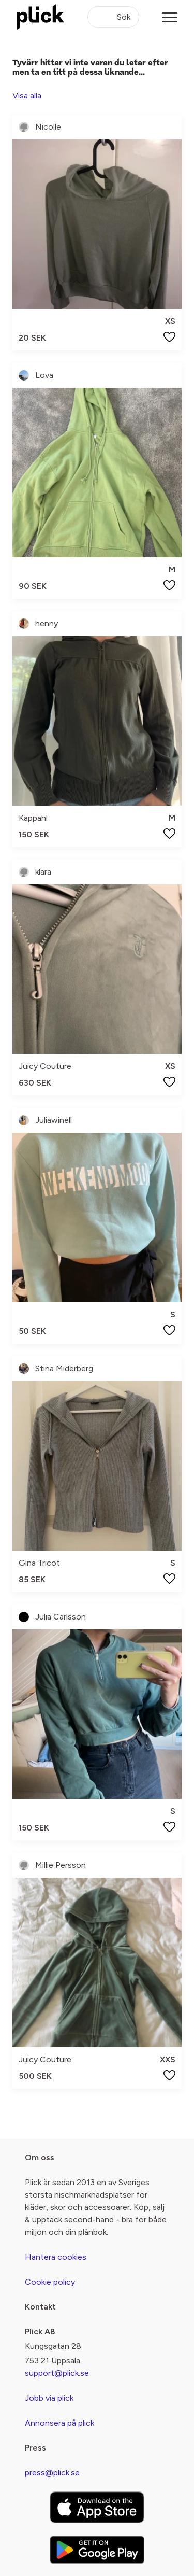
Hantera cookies (55, 2257)
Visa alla (26, 96)
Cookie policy (50, 2282)
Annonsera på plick (59, 2423)
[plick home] (40, 17)
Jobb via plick (49, 2398)
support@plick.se (57, 2373)
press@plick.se (52, 2473)
